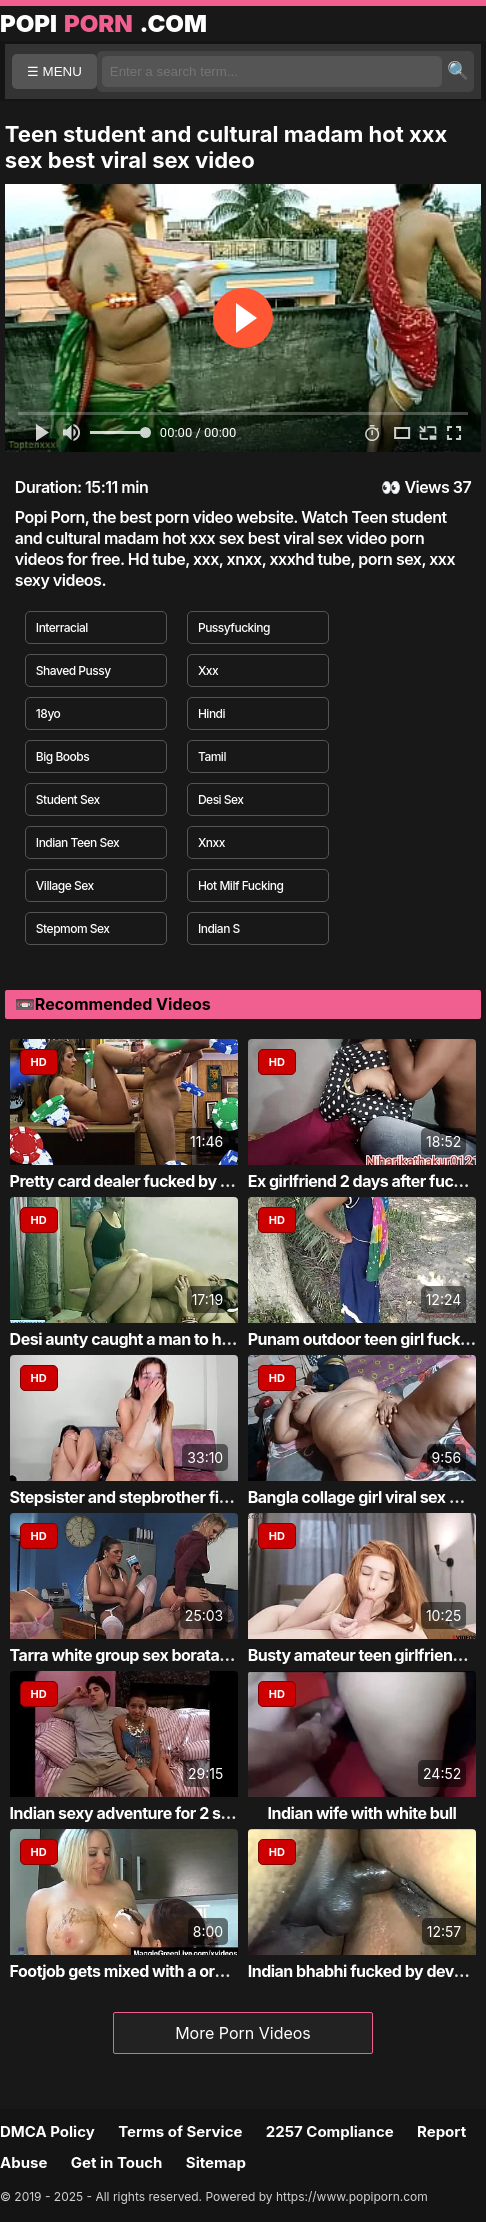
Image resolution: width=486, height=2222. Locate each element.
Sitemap (216, 2162)
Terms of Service (180, 2131)
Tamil (212, 756)
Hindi (211, 713)
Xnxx (211, 842)
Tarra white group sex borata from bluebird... (173, 1655)
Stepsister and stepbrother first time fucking (172, 1497)
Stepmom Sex (73, 928)
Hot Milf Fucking (240, 885)
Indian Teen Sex (77, 842)
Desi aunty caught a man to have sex (143, 1339)
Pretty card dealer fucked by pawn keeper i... (173, 1181)
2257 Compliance (330, 2131)
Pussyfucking (234, 627)
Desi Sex (221, 799)
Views (426, 487)
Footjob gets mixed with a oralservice (146, 1971)
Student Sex (68, 799)
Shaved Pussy (73, 670)
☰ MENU (54, 71)
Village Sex (65, 885)
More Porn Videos (243, 2033)
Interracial (62, 627)
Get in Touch (117, 2162)
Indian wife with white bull (362, 1813)
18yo (48, 713)
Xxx (208, 670)
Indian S (219, 928)
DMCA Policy (47, 2131)
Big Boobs (62, 756)
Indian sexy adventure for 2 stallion (137, 1813)
